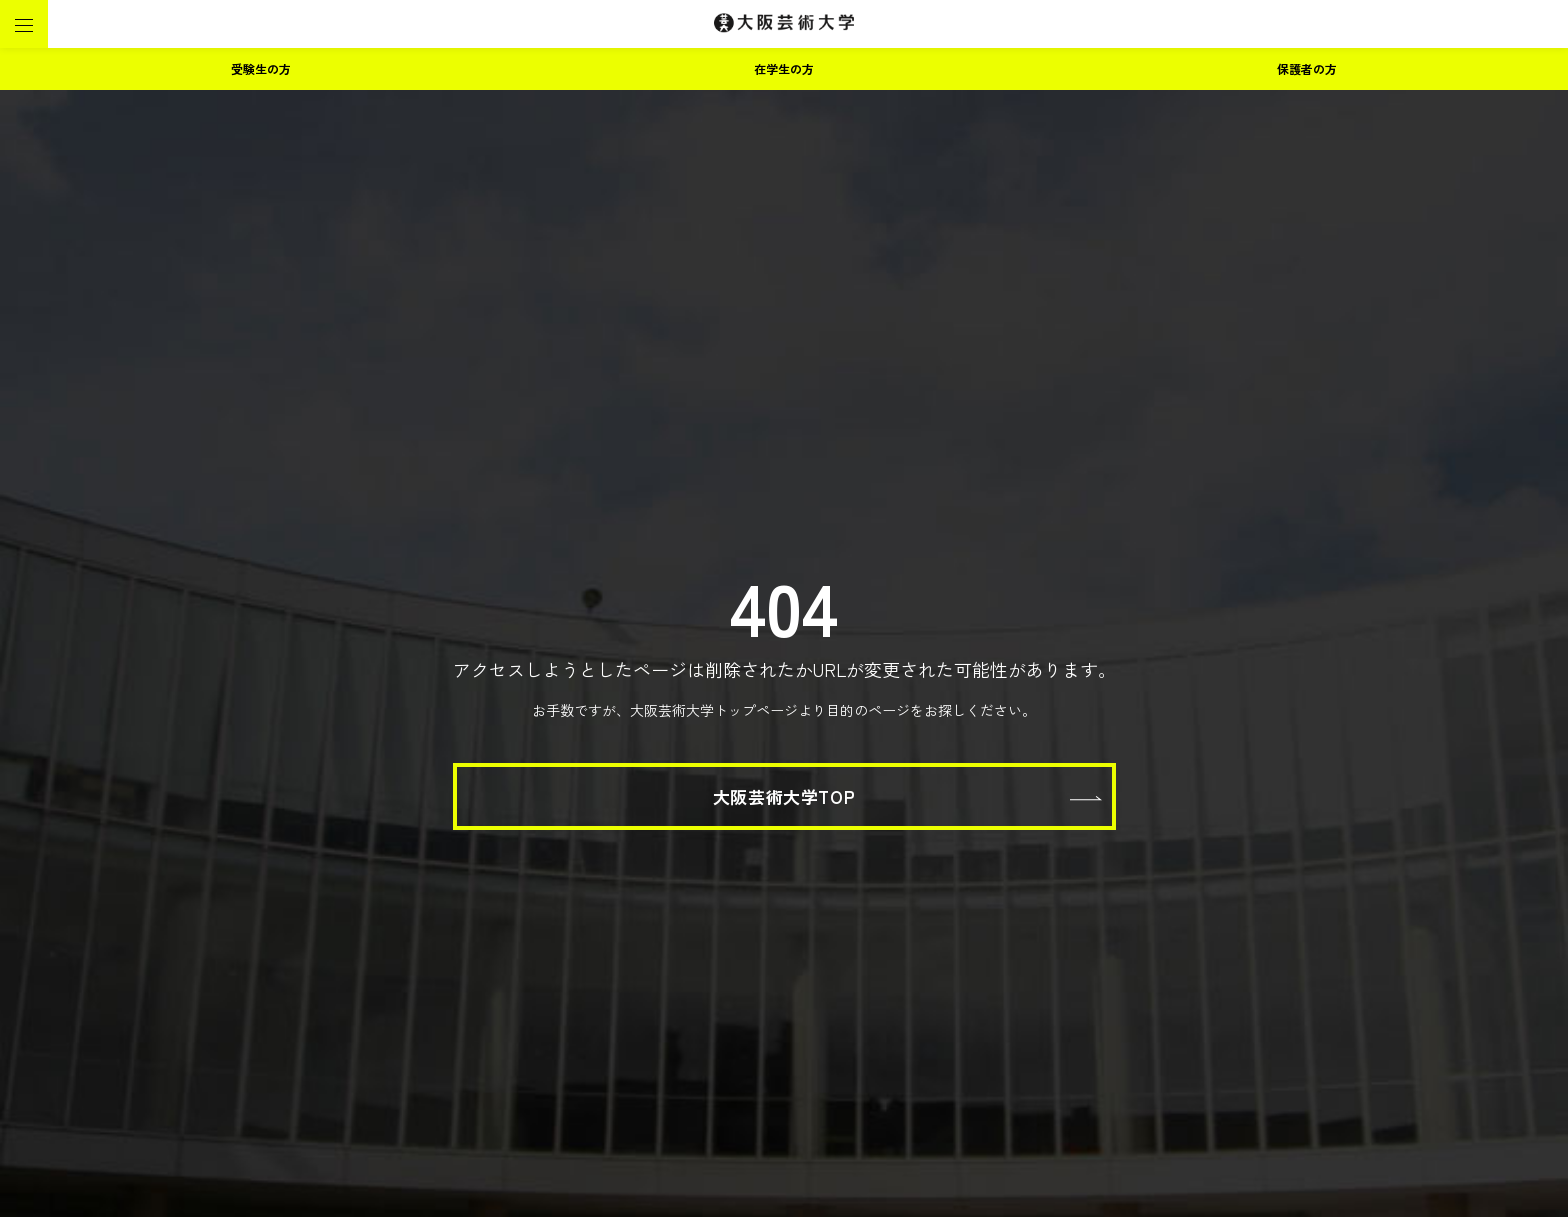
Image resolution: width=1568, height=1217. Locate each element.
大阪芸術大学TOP (784, 796)
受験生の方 (261, 68)
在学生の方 (784, 68)
